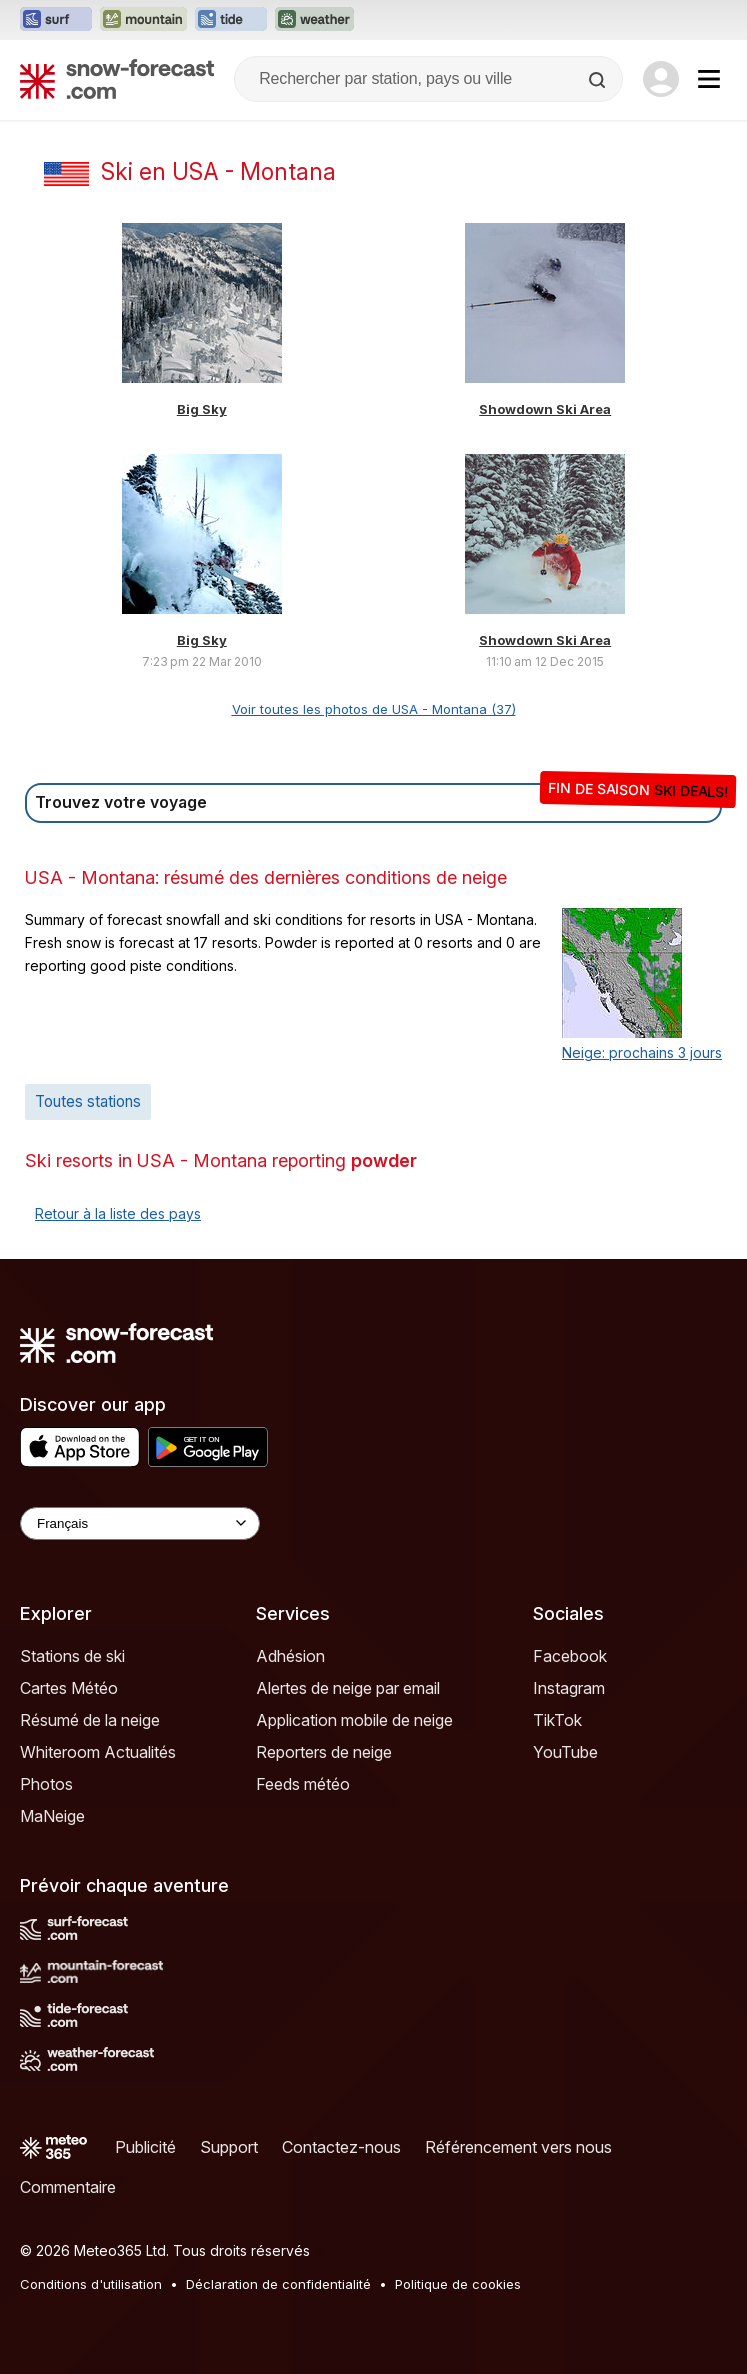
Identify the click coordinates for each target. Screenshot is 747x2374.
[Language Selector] (140, 1523)
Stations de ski (72, 1656)
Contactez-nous (341, 2147)
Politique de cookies (458, 2284)
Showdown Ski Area (545, 409)
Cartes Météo (69, 1688)
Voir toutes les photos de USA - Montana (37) (374, 709)
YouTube (565, 1752)
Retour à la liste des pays (118, 1213)
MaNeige (52, 1816)
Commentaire (68, 2187)
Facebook (570, 1656)
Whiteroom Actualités (98, 1752)
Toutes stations (88, 1101)
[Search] (599, 80)
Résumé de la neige (90, 1720)
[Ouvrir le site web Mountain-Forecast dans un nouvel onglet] (143, 20)
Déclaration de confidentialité (278, 2284)
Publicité (145, 2147)
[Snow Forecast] (117, 79)
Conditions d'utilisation (91, 2284)
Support (229, 2147)
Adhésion (290, 1656)
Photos (46, 1784)
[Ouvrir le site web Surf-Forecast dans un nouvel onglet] (56, 20)
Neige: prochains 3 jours (642, 1052)
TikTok (557, 1720)
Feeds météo (303, 1784)
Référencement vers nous (518, 2147)
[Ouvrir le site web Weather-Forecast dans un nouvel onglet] (314, 20)
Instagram (569, 1688)
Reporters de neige (324, 1752)
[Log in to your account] (661, 79)
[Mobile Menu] (709, 79)
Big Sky (202, 409)
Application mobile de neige (354, 1720)
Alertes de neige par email (348, 1688)
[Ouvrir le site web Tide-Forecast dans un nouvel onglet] (231, 20)
